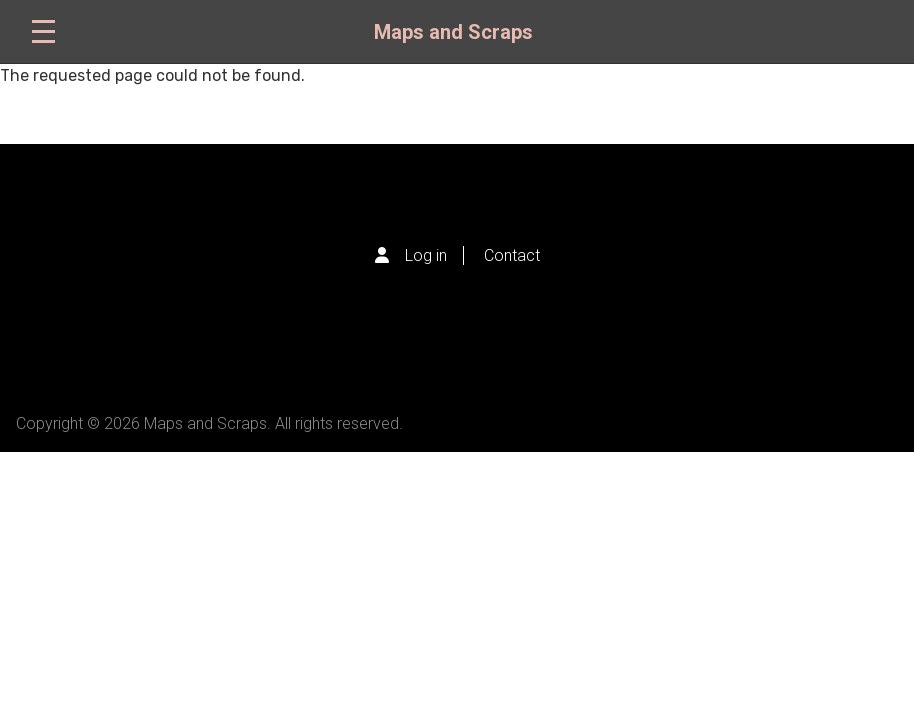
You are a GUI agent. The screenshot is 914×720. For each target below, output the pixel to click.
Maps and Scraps (453, 32)
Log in (426, 255)
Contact (512, 255)
